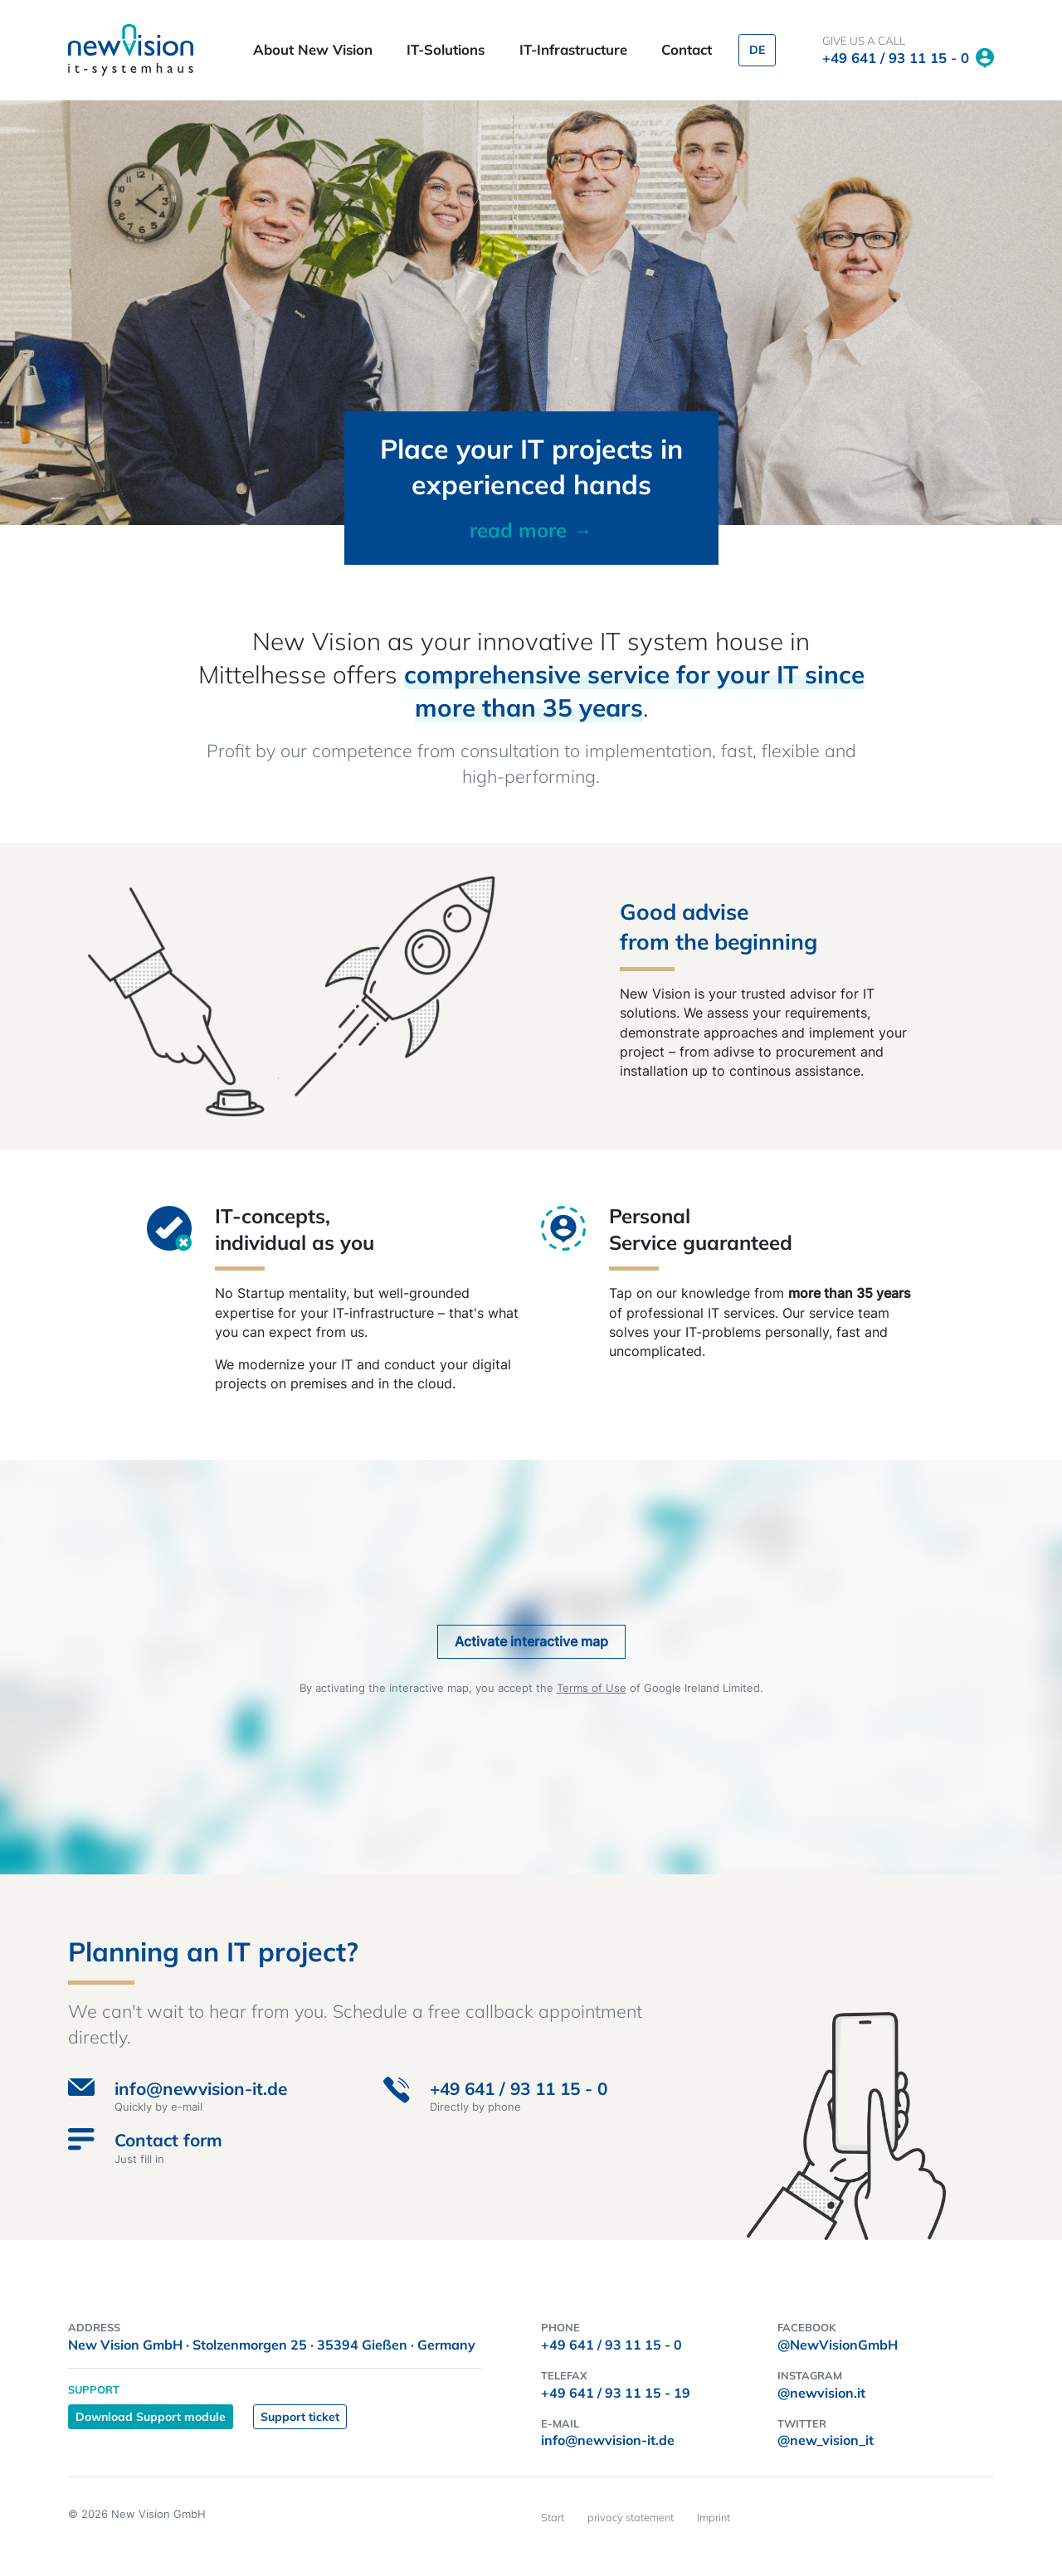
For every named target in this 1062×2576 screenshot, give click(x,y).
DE (757, 49)
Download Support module (151, 2416)
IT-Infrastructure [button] (575, 49)
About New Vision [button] (315, 49)
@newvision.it (821, 2392)
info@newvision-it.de (608, 2440)
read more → (531, 530)
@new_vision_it (825, 2440)
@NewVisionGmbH (837, 2344)
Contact (686, 49)
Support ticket (300, 2416)
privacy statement (630, 2517)
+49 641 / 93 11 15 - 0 (895, 57)
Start (552, 2517)
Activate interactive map (531, 1641)
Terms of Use (591, 1688)
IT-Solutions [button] (448, 49)
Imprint (713, 2517)
